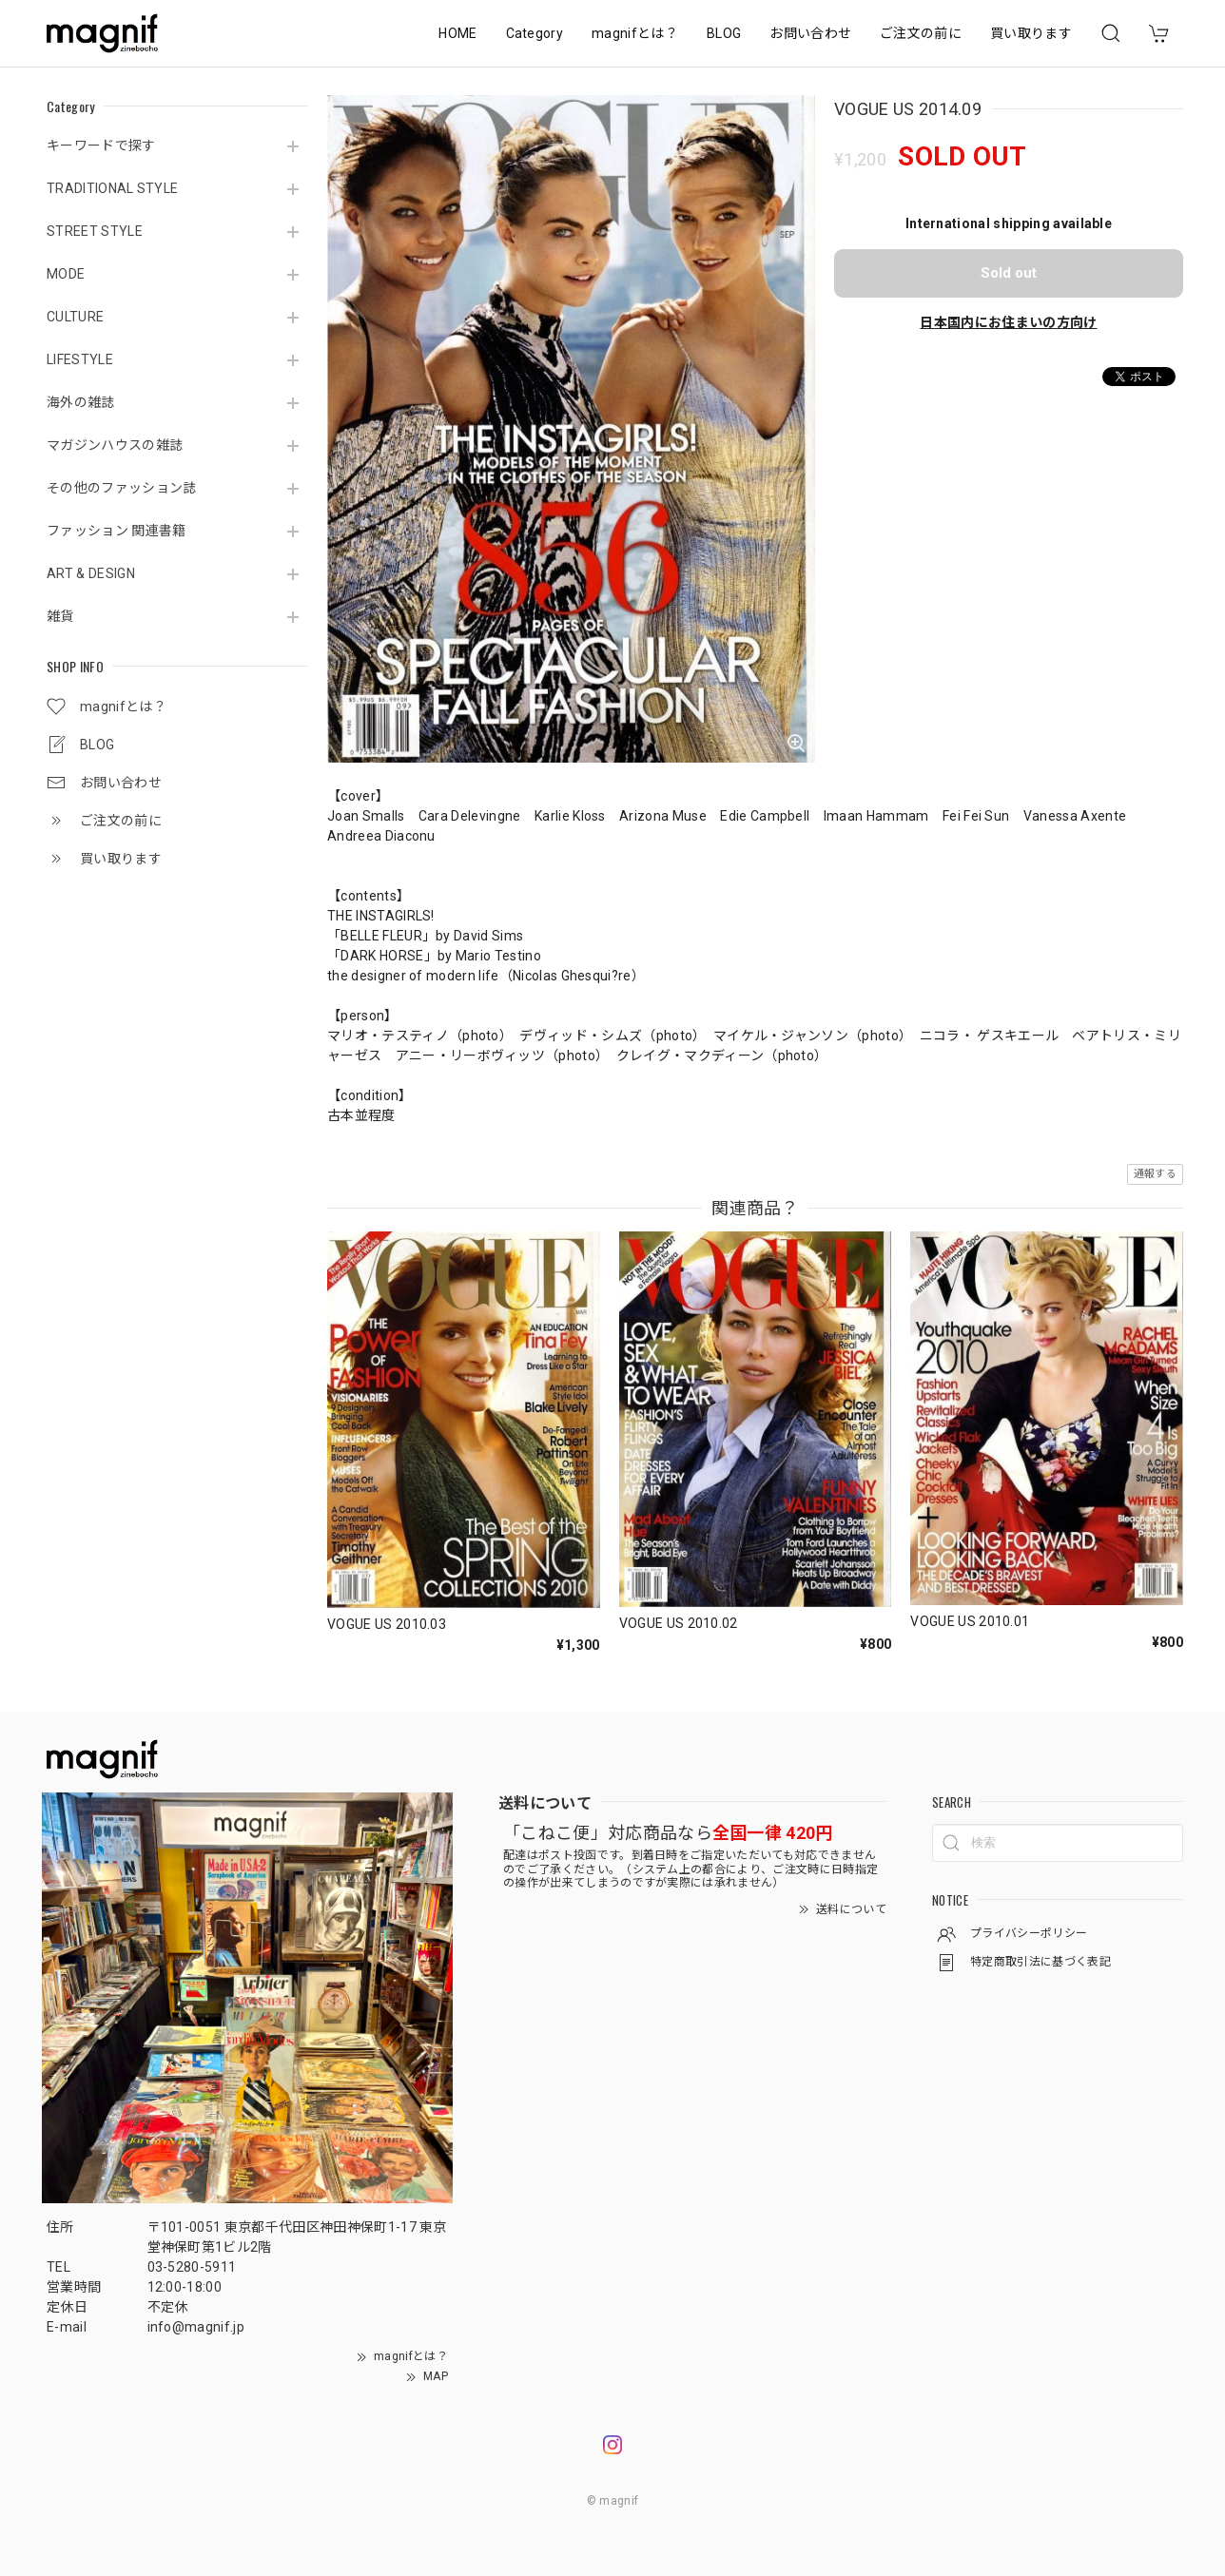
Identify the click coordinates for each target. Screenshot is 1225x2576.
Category (535, 33)
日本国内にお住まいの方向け (1008, 322)
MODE (66, 273)
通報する (1155, 1174)
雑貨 (60, 616)
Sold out (1009, 272)
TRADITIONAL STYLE (112, 188)
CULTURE (75, 316)
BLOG (724, 33)
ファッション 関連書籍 (116, 530)
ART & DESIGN (91, 573)
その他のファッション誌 (122, 487)
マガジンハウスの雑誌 (115, 445)
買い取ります (1031, 33)
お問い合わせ (810, 33)
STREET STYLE (95, 231)
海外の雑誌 (81, 402)
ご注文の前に (921, 33)
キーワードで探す (101, 145)
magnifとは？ (635, 33)
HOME (457, 33)
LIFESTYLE (80, 359)
